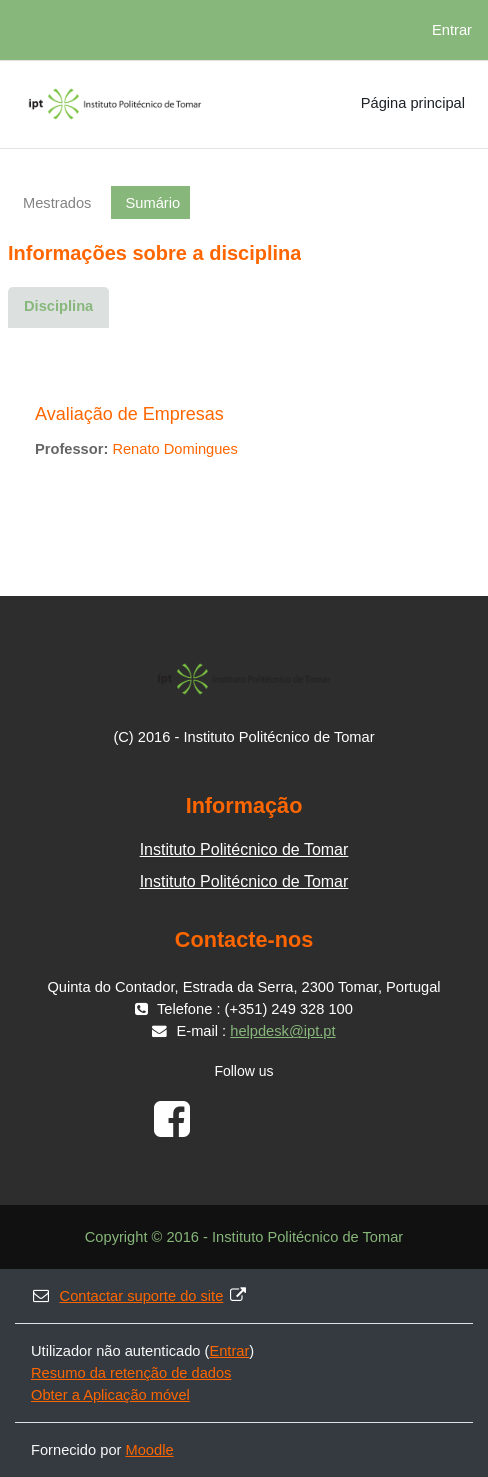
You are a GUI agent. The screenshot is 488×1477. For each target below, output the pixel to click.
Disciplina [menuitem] (58, 306)
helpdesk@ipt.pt (282, 1031)
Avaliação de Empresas (129, 414)
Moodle (150, 1450)
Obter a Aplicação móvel (110, 1395)
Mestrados (57, 203)
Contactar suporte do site (139, 1296)
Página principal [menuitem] (413, 103)
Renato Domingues (174, 449)
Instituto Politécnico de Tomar (244, 849)
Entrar (452, 30)
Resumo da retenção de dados (131, 1373)
